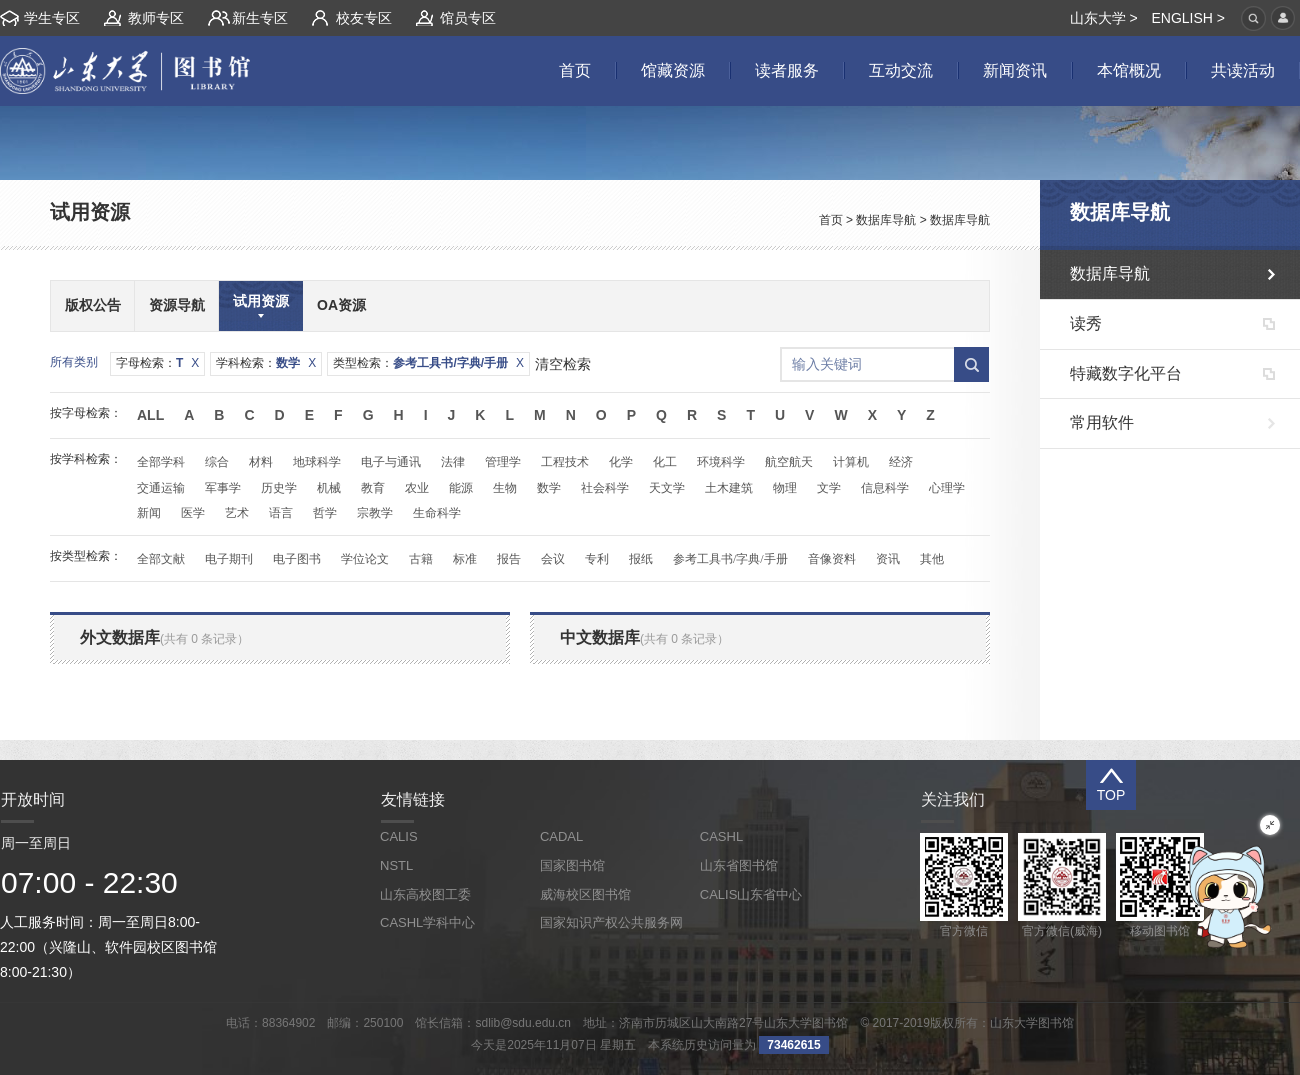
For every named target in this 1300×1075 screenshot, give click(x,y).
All (150, 415)
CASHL (721, 836)
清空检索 (563, 364)
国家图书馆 (572, 865)
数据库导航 (886, 220)
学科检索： (266, 363)
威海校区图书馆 (585, 894)
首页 (831, 220)
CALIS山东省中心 (751, 894)
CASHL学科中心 (427, 922)
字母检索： (157, 363)
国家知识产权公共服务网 (611, 922)
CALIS (399, 836)
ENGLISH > (1188, 18)
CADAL (561, 836)
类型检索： (428, 363)
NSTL (396, 865)
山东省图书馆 (739, 865)
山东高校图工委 (425, 894)
